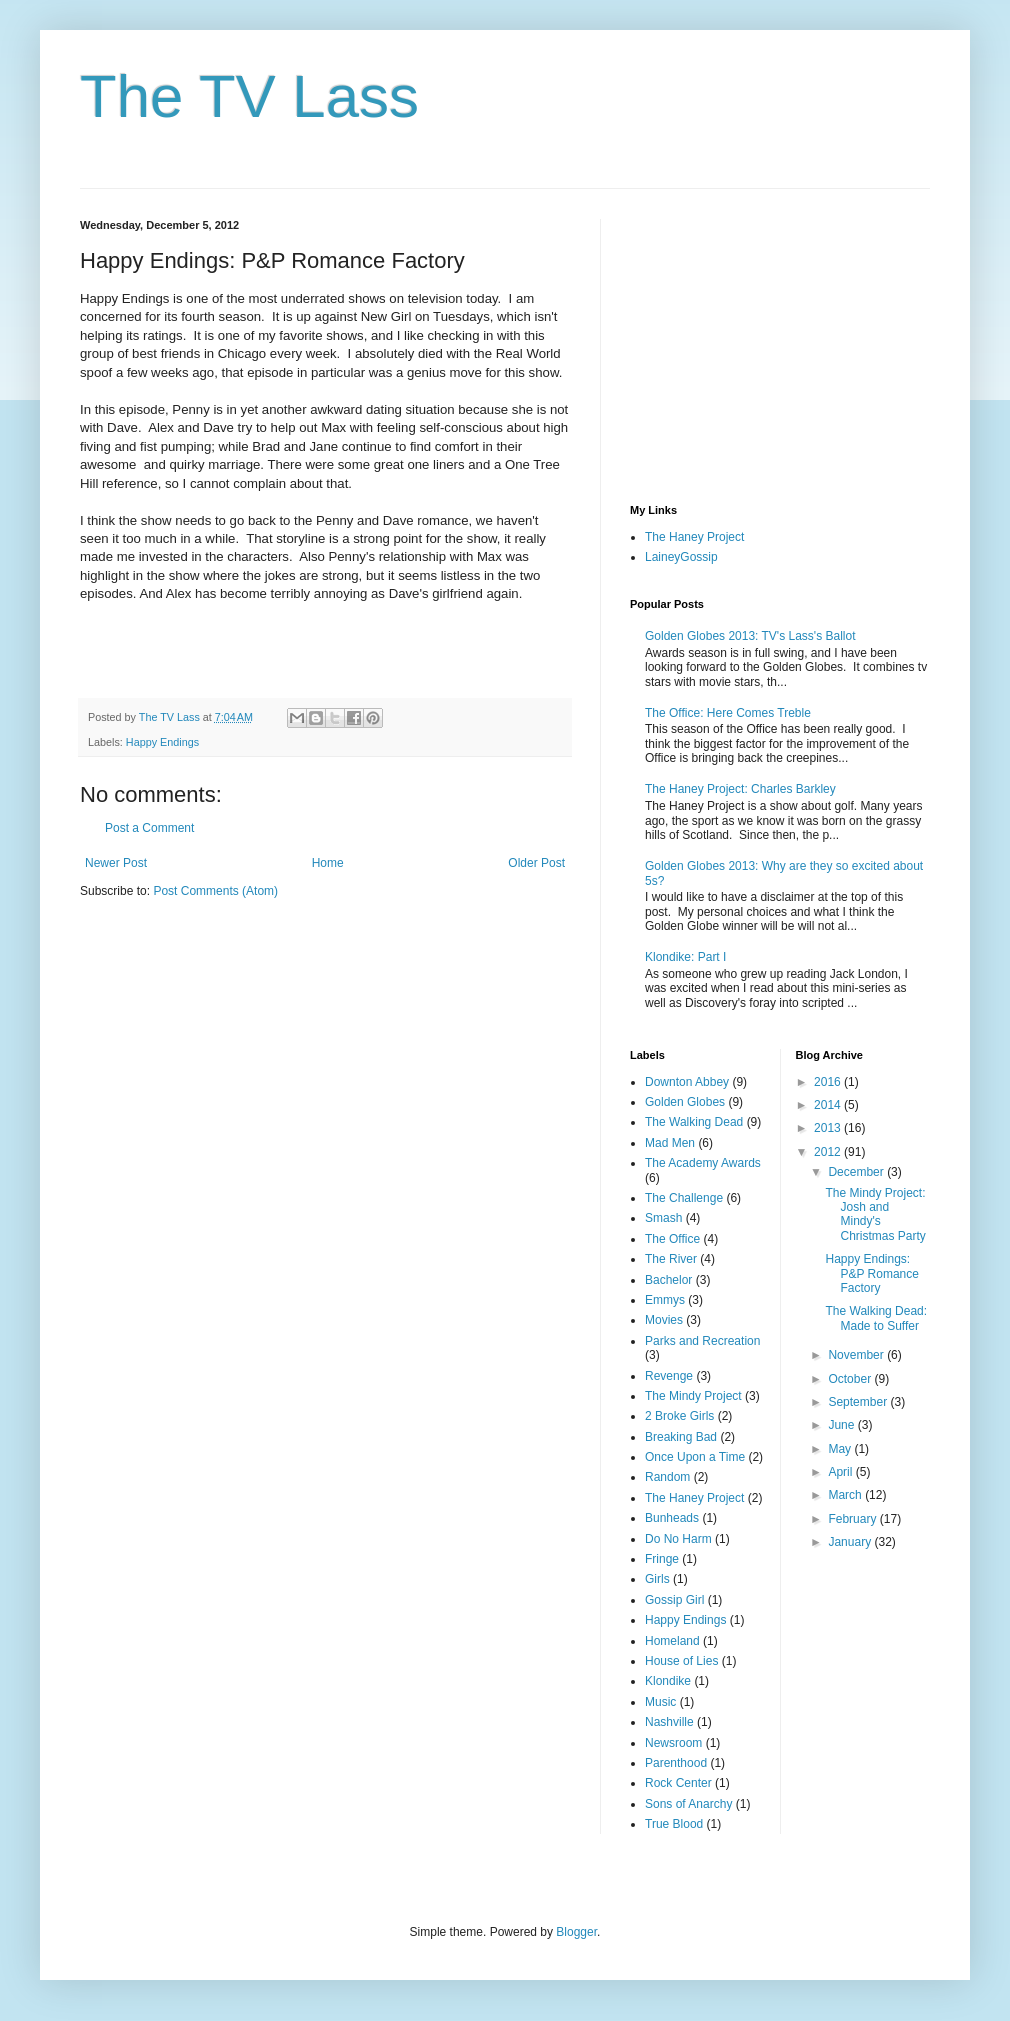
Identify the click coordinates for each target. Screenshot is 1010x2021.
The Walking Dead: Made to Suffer (876, 1318)
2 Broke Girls (679, 1416)
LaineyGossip (681, 557)
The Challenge (684, 1198)
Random (667, 1477)
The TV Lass (249, 96)
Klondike (668, 1681)
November (857, 1355)
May (841, 1449)
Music (660, 1702)
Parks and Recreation (702, 1341)
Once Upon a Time (695, 1457)
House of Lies (681, 1661)
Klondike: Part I (685, 957)
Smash (663, 1218)
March (846, 1495)
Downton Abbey (687, 1082)
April (841, 1472)
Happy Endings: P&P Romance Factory (872, 1273)
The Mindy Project (693, 1396)
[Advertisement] (780, 344)
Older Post (536, 863)
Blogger (576, 1932)
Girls (657, 1579)
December (857, 1172)
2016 (829, 1082)
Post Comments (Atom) (215, 891)
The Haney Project (694, 537)
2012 (829, 1152)
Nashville (669, 1722)
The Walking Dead (694, 1122)
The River (671, 1259)
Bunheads (672, 1518)
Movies (664, 1320)
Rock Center (678, 1783)
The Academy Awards (703, 1163)
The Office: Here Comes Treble (728, 713)
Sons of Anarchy (688, 1804)
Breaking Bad (681, 1437)
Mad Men (670, 1143)
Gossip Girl (674, 1600)
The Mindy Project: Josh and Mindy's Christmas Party (875, 1214)
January (851, 1542)
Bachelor (668, 1280)
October (851, 1379)
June (842, 1425)
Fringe (662, 1559)
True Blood (674, 1824)
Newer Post (116, 863)
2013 (829, 1128)
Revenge (669, 1376)
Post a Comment (149, 828)
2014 (829, 1105)
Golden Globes (685, 1102)
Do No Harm (678, 1539)
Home (328, 863)
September (859, 1402)
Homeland (672, 1641)
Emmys (665, 1300)
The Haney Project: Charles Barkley (740, 789)
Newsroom (673, 1743)
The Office (672, 1239)
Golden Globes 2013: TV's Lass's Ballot (750, 636)
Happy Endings (162, 742)
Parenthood (676, 1763)
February (853, 1519)
